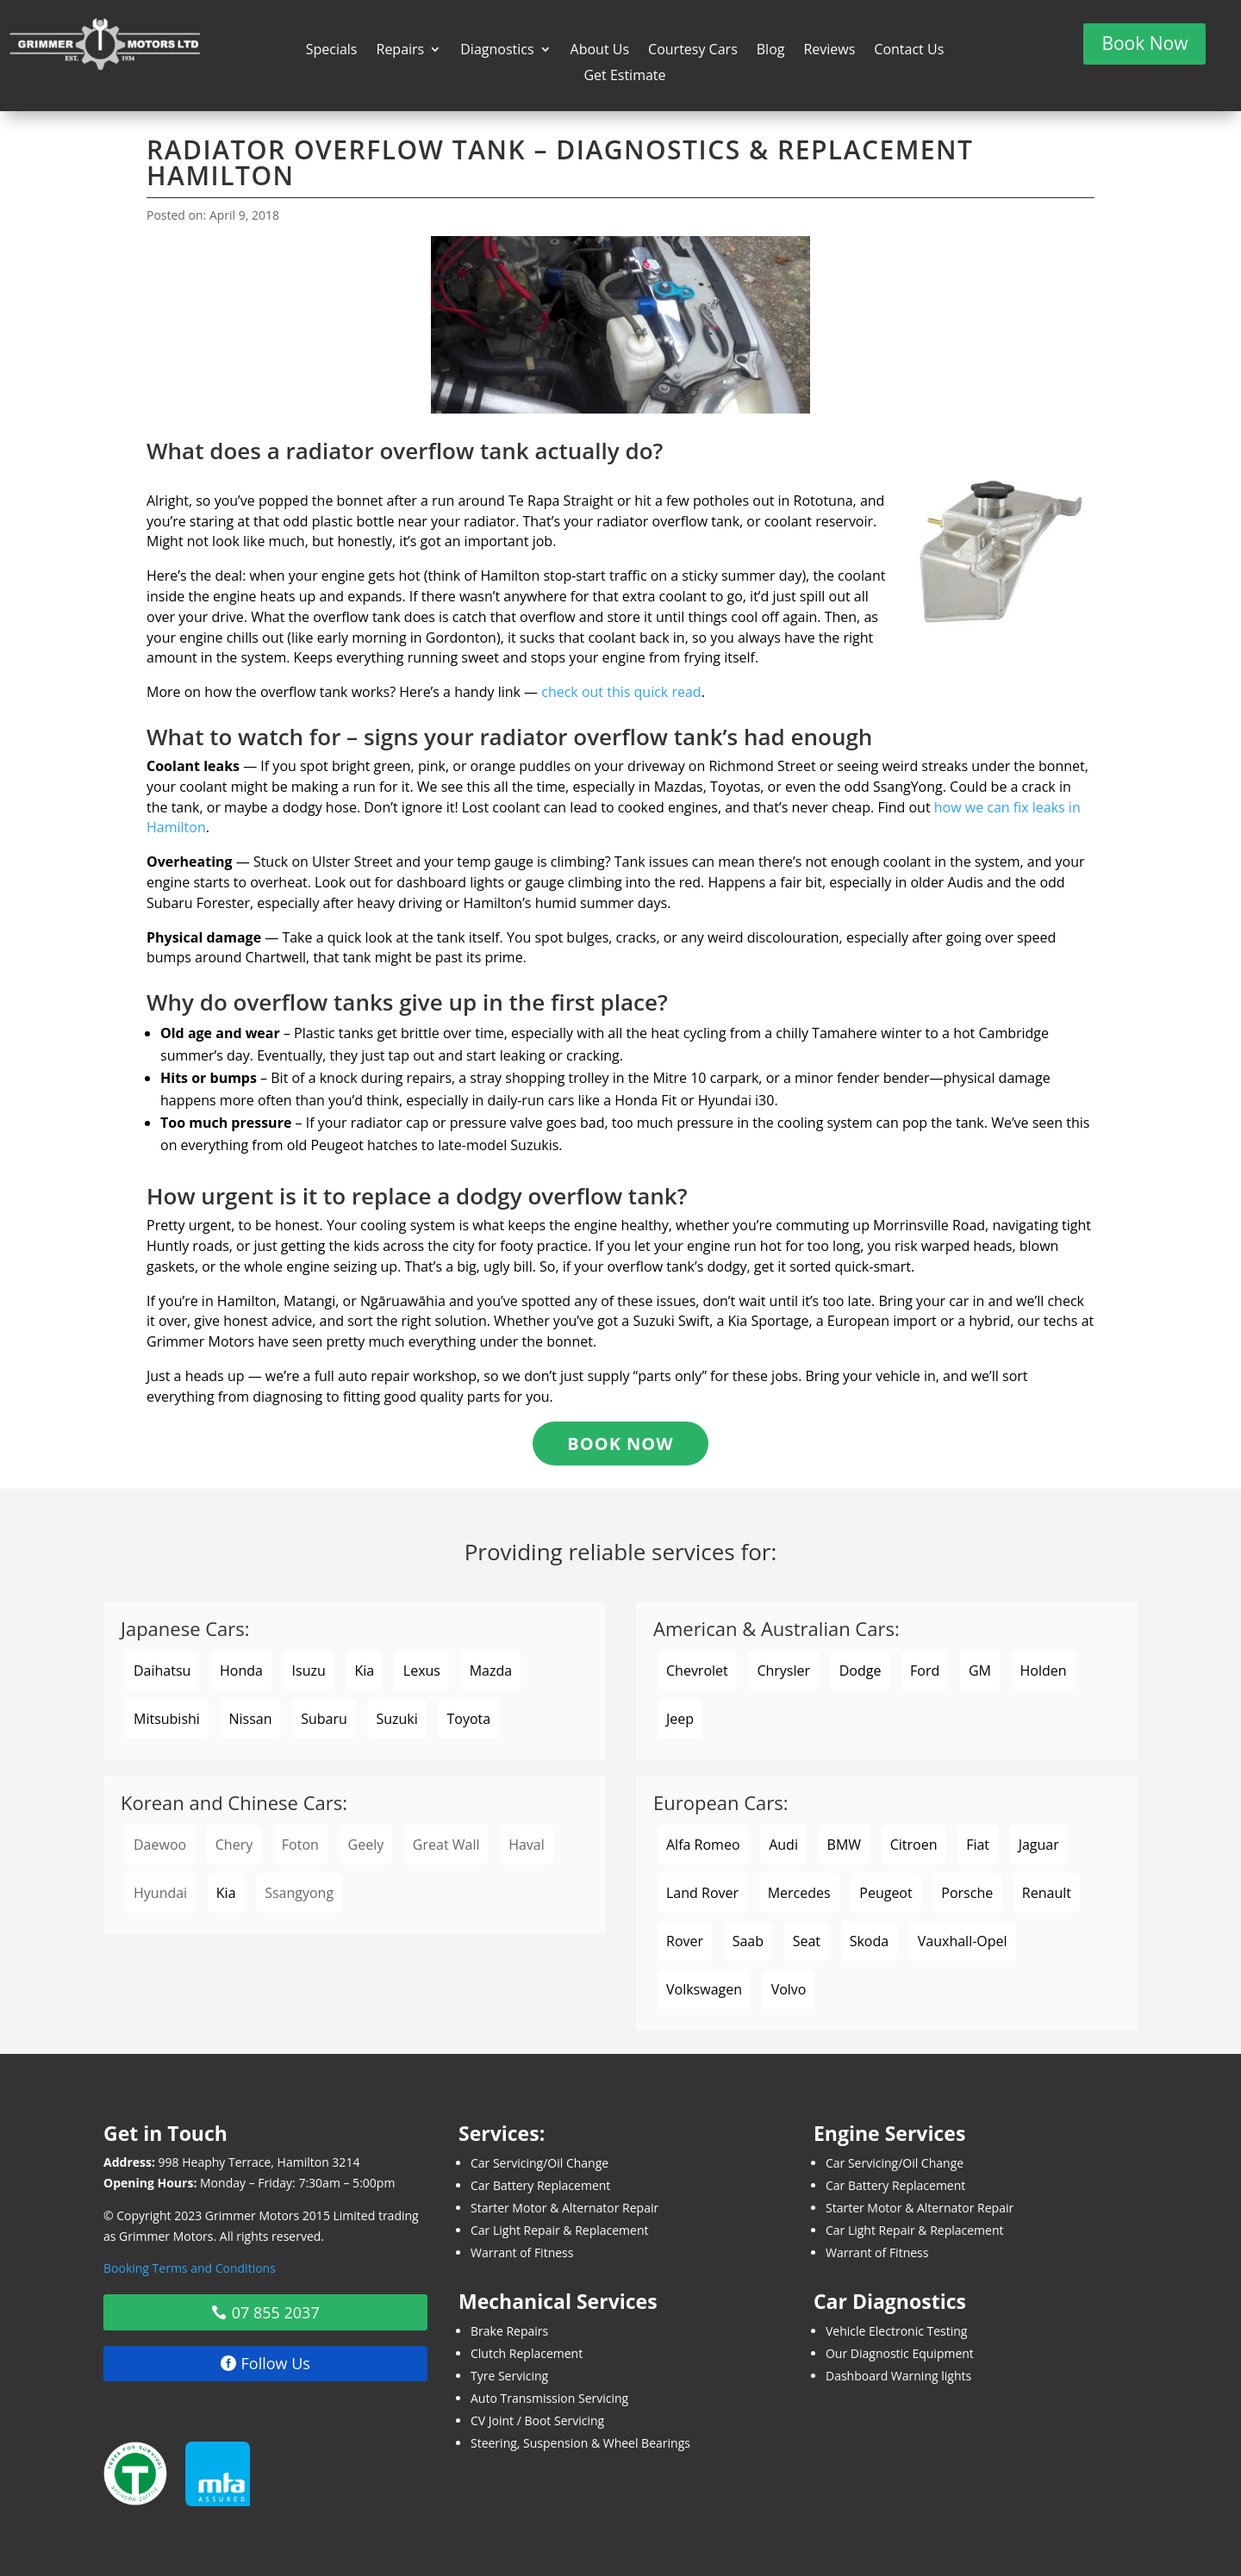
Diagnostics (496, 51)
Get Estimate (624, 76)
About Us (600, 51)
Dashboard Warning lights (898, 2376)
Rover (684, 1941)
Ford (924, 1670)
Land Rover (702, 1892)
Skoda (869, 1941)
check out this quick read (621, 691)
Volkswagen (704, 1989)
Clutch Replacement (527, 2353)
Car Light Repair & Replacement (560, 2230)
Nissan (250, 1718)
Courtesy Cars (693, 51)
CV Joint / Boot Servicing (537, 2420)
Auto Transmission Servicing (549, 2398)
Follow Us (275, 2363)
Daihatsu (162, 1670)
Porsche (967, 1892)
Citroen (914, 1844)
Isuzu (309, 1670)
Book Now (1144, 43)
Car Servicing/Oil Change (539, 2163)
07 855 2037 (276, 2312)
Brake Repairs (509, 2331)
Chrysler (783, 1670)
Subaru (324, 1718)
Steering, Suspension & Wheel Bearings (580, 2443)
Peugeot (885, 1892)
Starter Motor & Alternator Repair (564, 2208)
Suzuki (396, 1718)
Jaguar (1039, 1844)
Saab (748, 1941)
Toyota (468, 1718)
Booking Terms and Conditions (189, 2268)
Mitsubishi (167, 1718)
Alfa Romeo (703, 1844)
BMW (844, 1844)
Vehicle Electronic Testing (897, 2331)
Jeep (680, 1718)
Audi (783, 1844)
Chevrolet (697, 1670)
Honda (241, 1670)
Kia (364, 1670)
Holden (1043, 1670)
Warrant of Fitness (522, 2252)
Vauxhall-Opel (962, 1941)
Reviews (829, 51)
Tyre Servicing (509, 2376)
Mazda (491, 1670)
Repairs (401, 51)
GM (980, 1670)
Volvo (789, 1989)
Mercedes (799, 1892)
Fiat (977, 1844)
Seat (806, 1941)
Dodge (860, 1670)
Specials (332, 51)
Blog (771, 51)
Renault (1046, 1892)
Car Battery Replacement (540, 2185)
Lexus (421, 1670)
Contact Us (909, 51)
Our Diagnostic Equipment (900, 2353)
